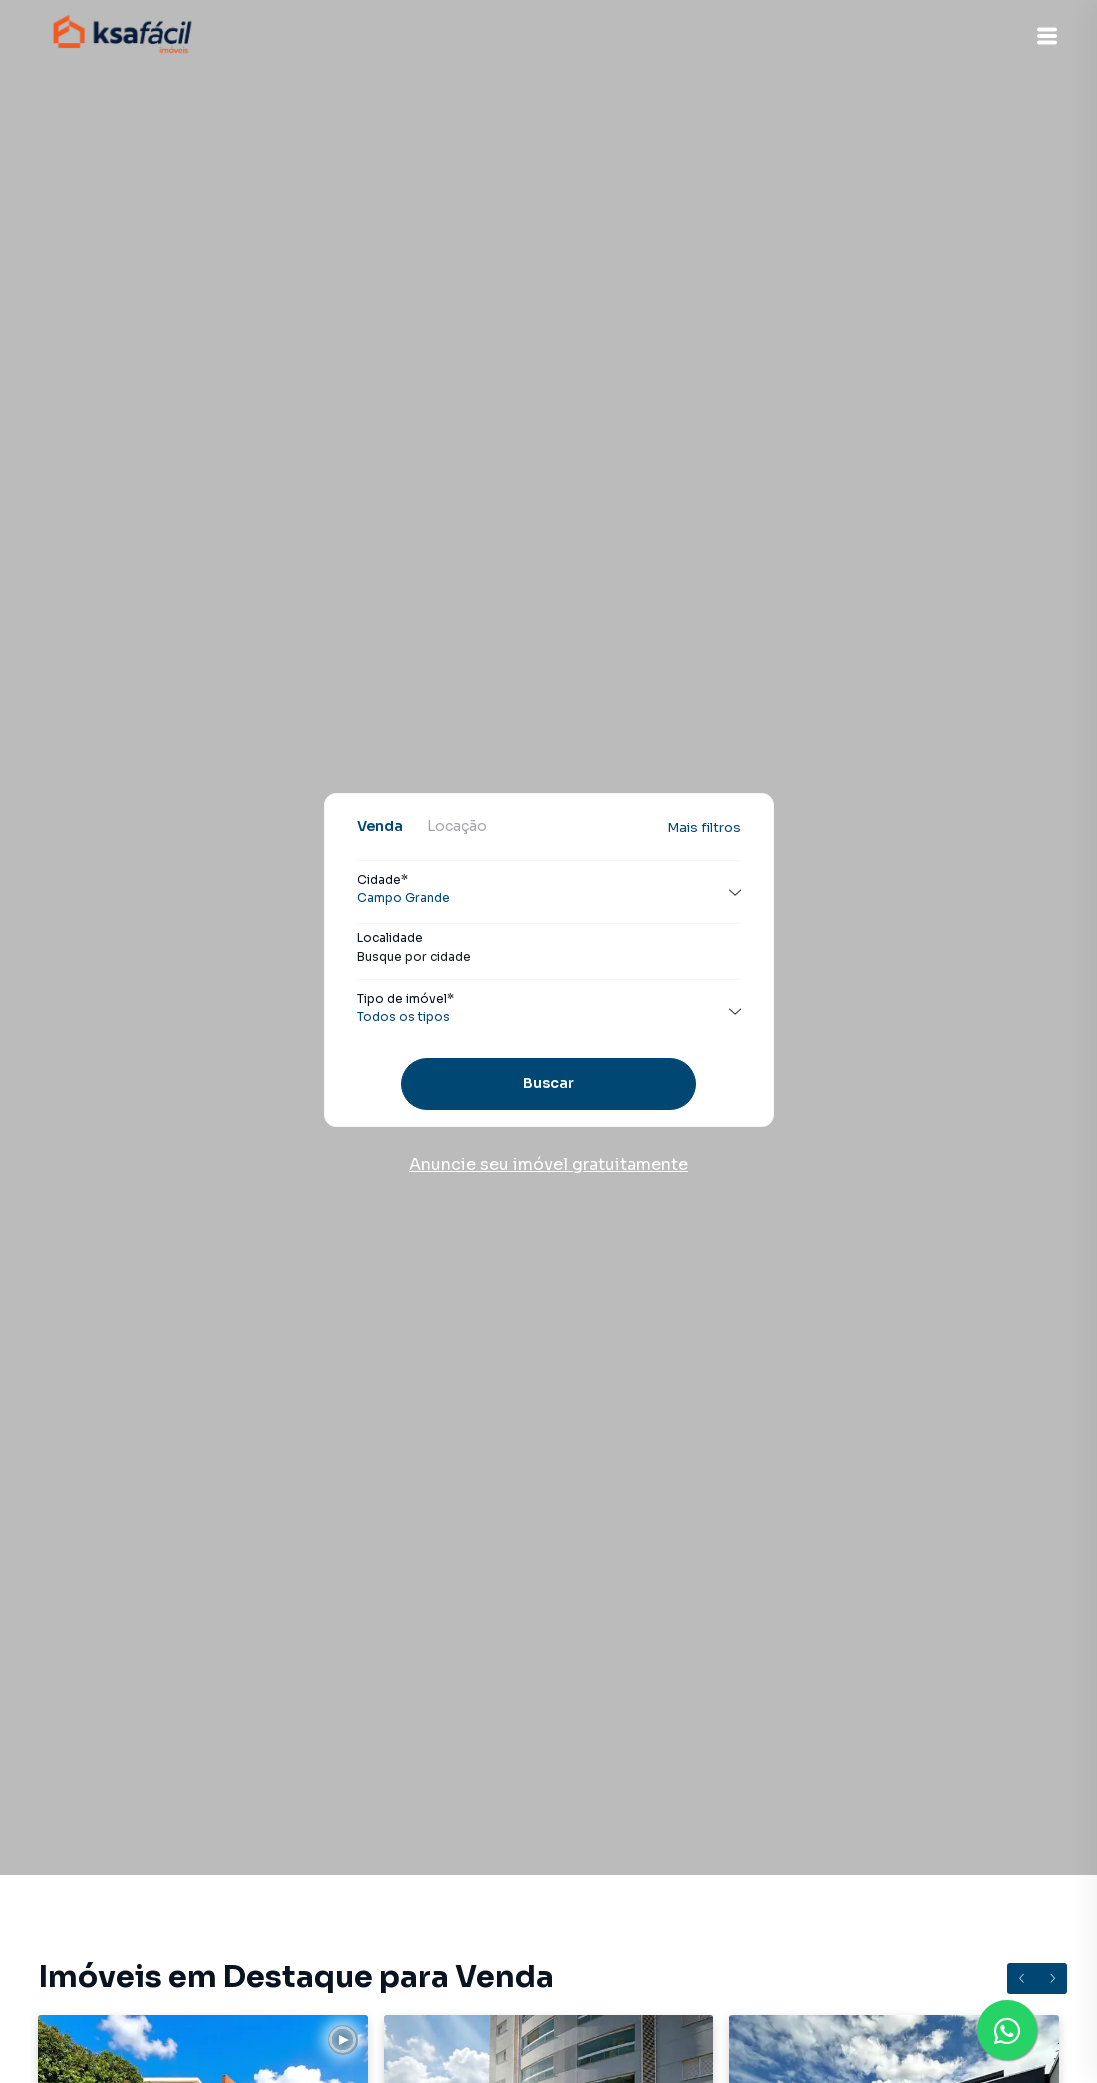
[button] (1047, 36)
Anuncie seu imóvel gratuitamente (548, 1164)
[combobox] (549, 957)
